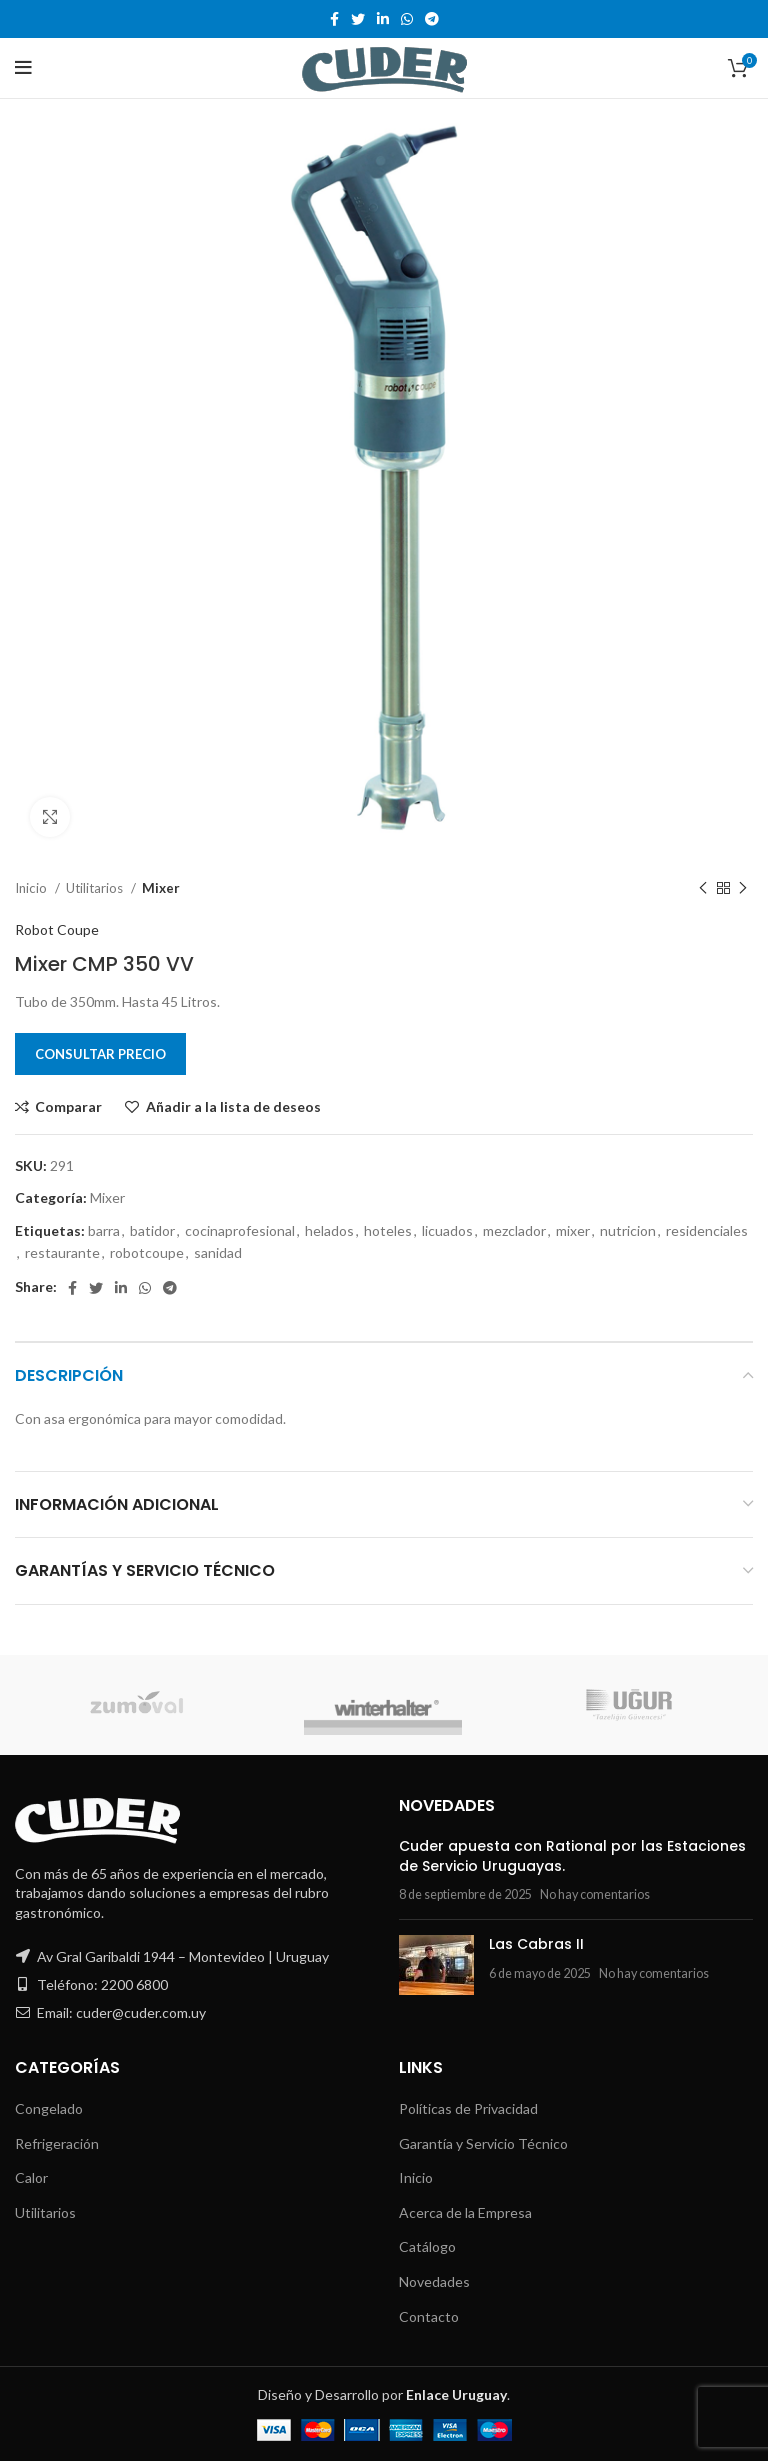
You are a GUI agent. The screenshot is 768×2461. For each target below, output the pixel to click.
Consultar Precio (100, 1054)
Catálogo (427, 2246)
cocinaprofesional (240, 1230)
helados (329, 1230)
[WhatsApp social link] (407, 19)
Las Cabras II (536, 1944)
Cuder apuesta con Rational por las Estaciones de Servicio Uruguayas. (572, 1856)
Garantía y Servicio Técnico (483, 2143)
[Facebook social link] (334, 19)
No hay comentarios (595, 1894)
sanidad (218, 1252)
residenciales (707, 1230)
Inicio (32, 888)
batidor (152, 1230)
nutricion (628, 1230)
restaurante (62, 1252)
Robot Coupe (57, 929)
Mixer (161, 888)
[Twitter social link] (358, 19)
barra (104, 1230)
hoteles (388, 1230)
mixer (573, 1230)
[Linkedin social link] (383, 19)
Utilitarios (96, 888)
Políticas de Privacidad (468, 2108)
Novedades (434, 2281)
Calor (31, 2177)
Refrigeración (57, 2143)
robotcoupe (147, 1252)
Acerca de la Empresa (465, 2212)
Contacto (429, 2316)
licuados (447, 1230)
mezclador (514, 1230)
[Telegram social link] (432, 19)
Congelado (49, 2108)
